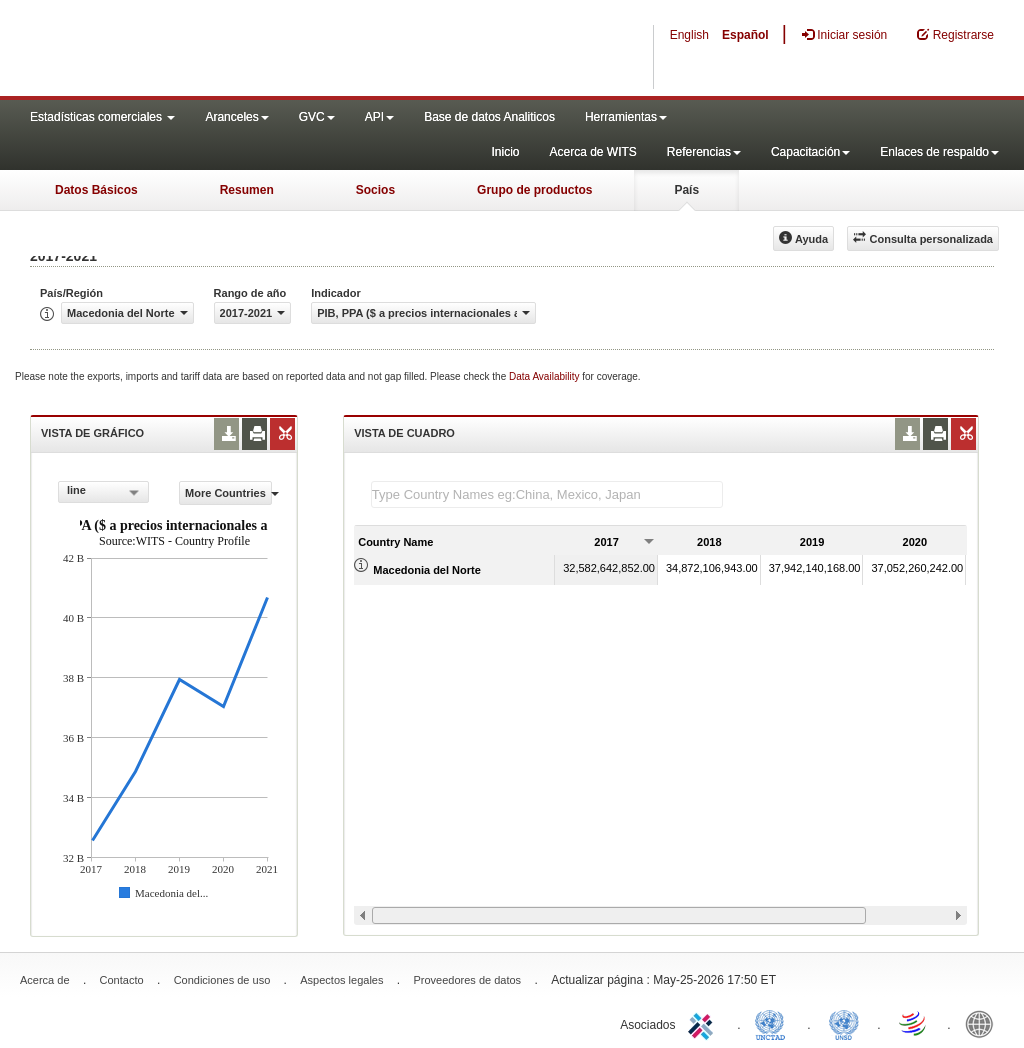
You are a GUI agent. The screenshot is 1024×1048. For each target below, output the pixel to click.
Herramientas (626, 117)
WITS (200, 50)
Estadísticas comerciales (102, 117)
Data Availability (545, 376)
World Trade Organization (914, 1023)
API (379, 117)
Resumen (247, 190)
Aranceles (236, 117)
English (689, 35)
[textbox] (547, 494)
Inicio (505, 152)
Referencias (704, 152)
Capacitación (810, 152)
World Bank (984, 1023)
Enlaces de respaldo (939, 152)
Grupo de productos (534, 190)
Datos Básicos (96, 190)
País (686, 190)
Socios (375, 190)
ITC (704, 1023)
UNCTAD (774, 1023)
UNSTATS (844, 1023)
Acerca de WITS (592, 152)
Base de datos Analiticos (489, 117)
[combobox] (103, 492)
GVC (317, 117)
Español (745, 35)
